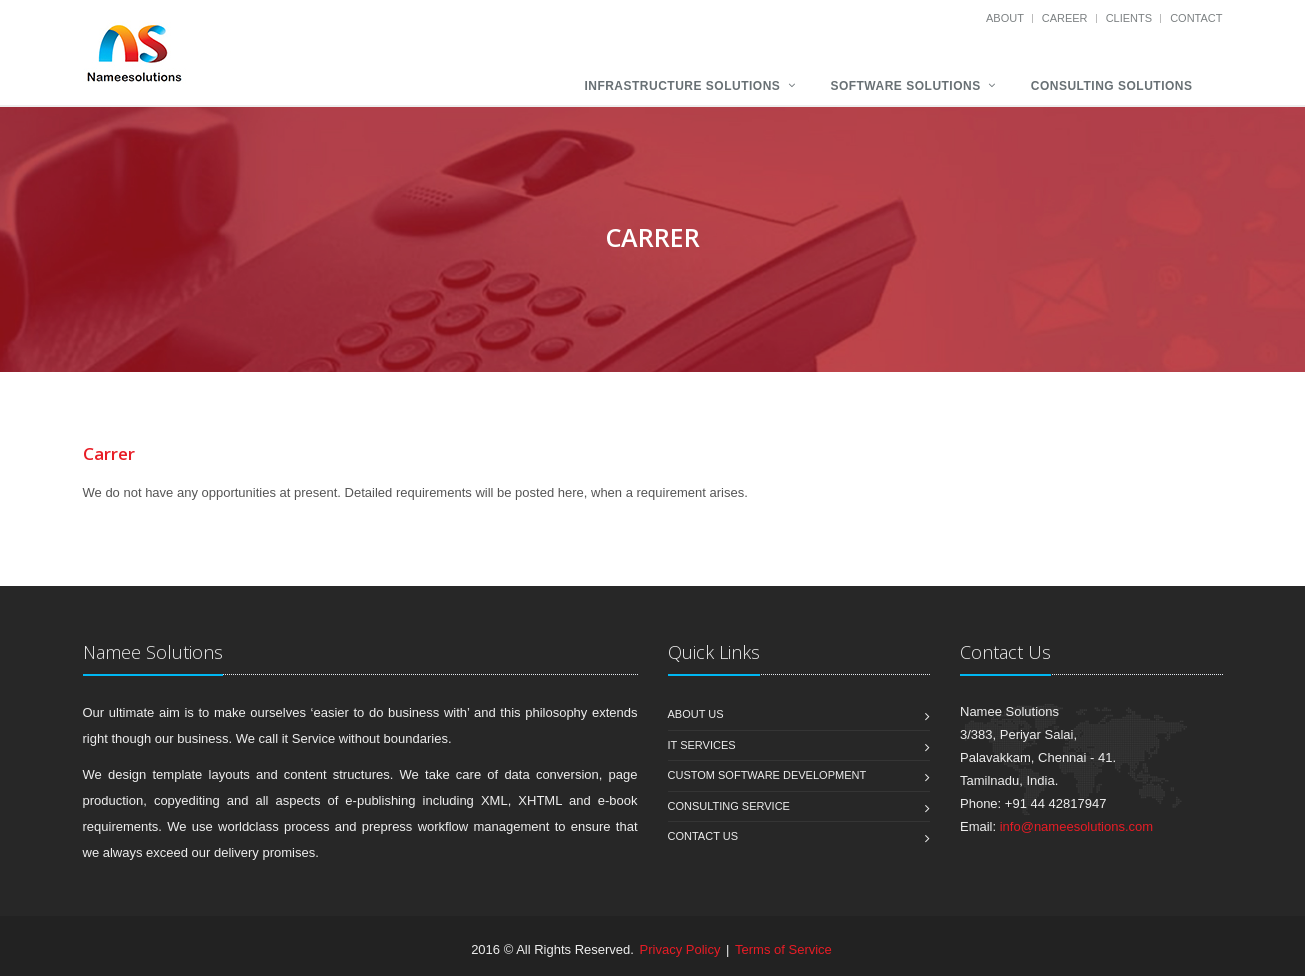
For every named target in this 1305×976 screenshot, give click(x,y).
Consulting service (729, 806)
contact (1196, 18)
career (1066, 18)
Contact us (703, 836)
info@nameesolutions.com (1076, 826)
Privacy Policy (680, 949)
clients (1131, 18)
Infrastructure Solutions (682, 86)
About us (696, 714)
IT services (702, 745)
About (1006, 18)
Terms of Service (783, 949)
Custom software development (767, 775)
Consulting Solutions (1112, 86)
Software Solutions (905, 86)
